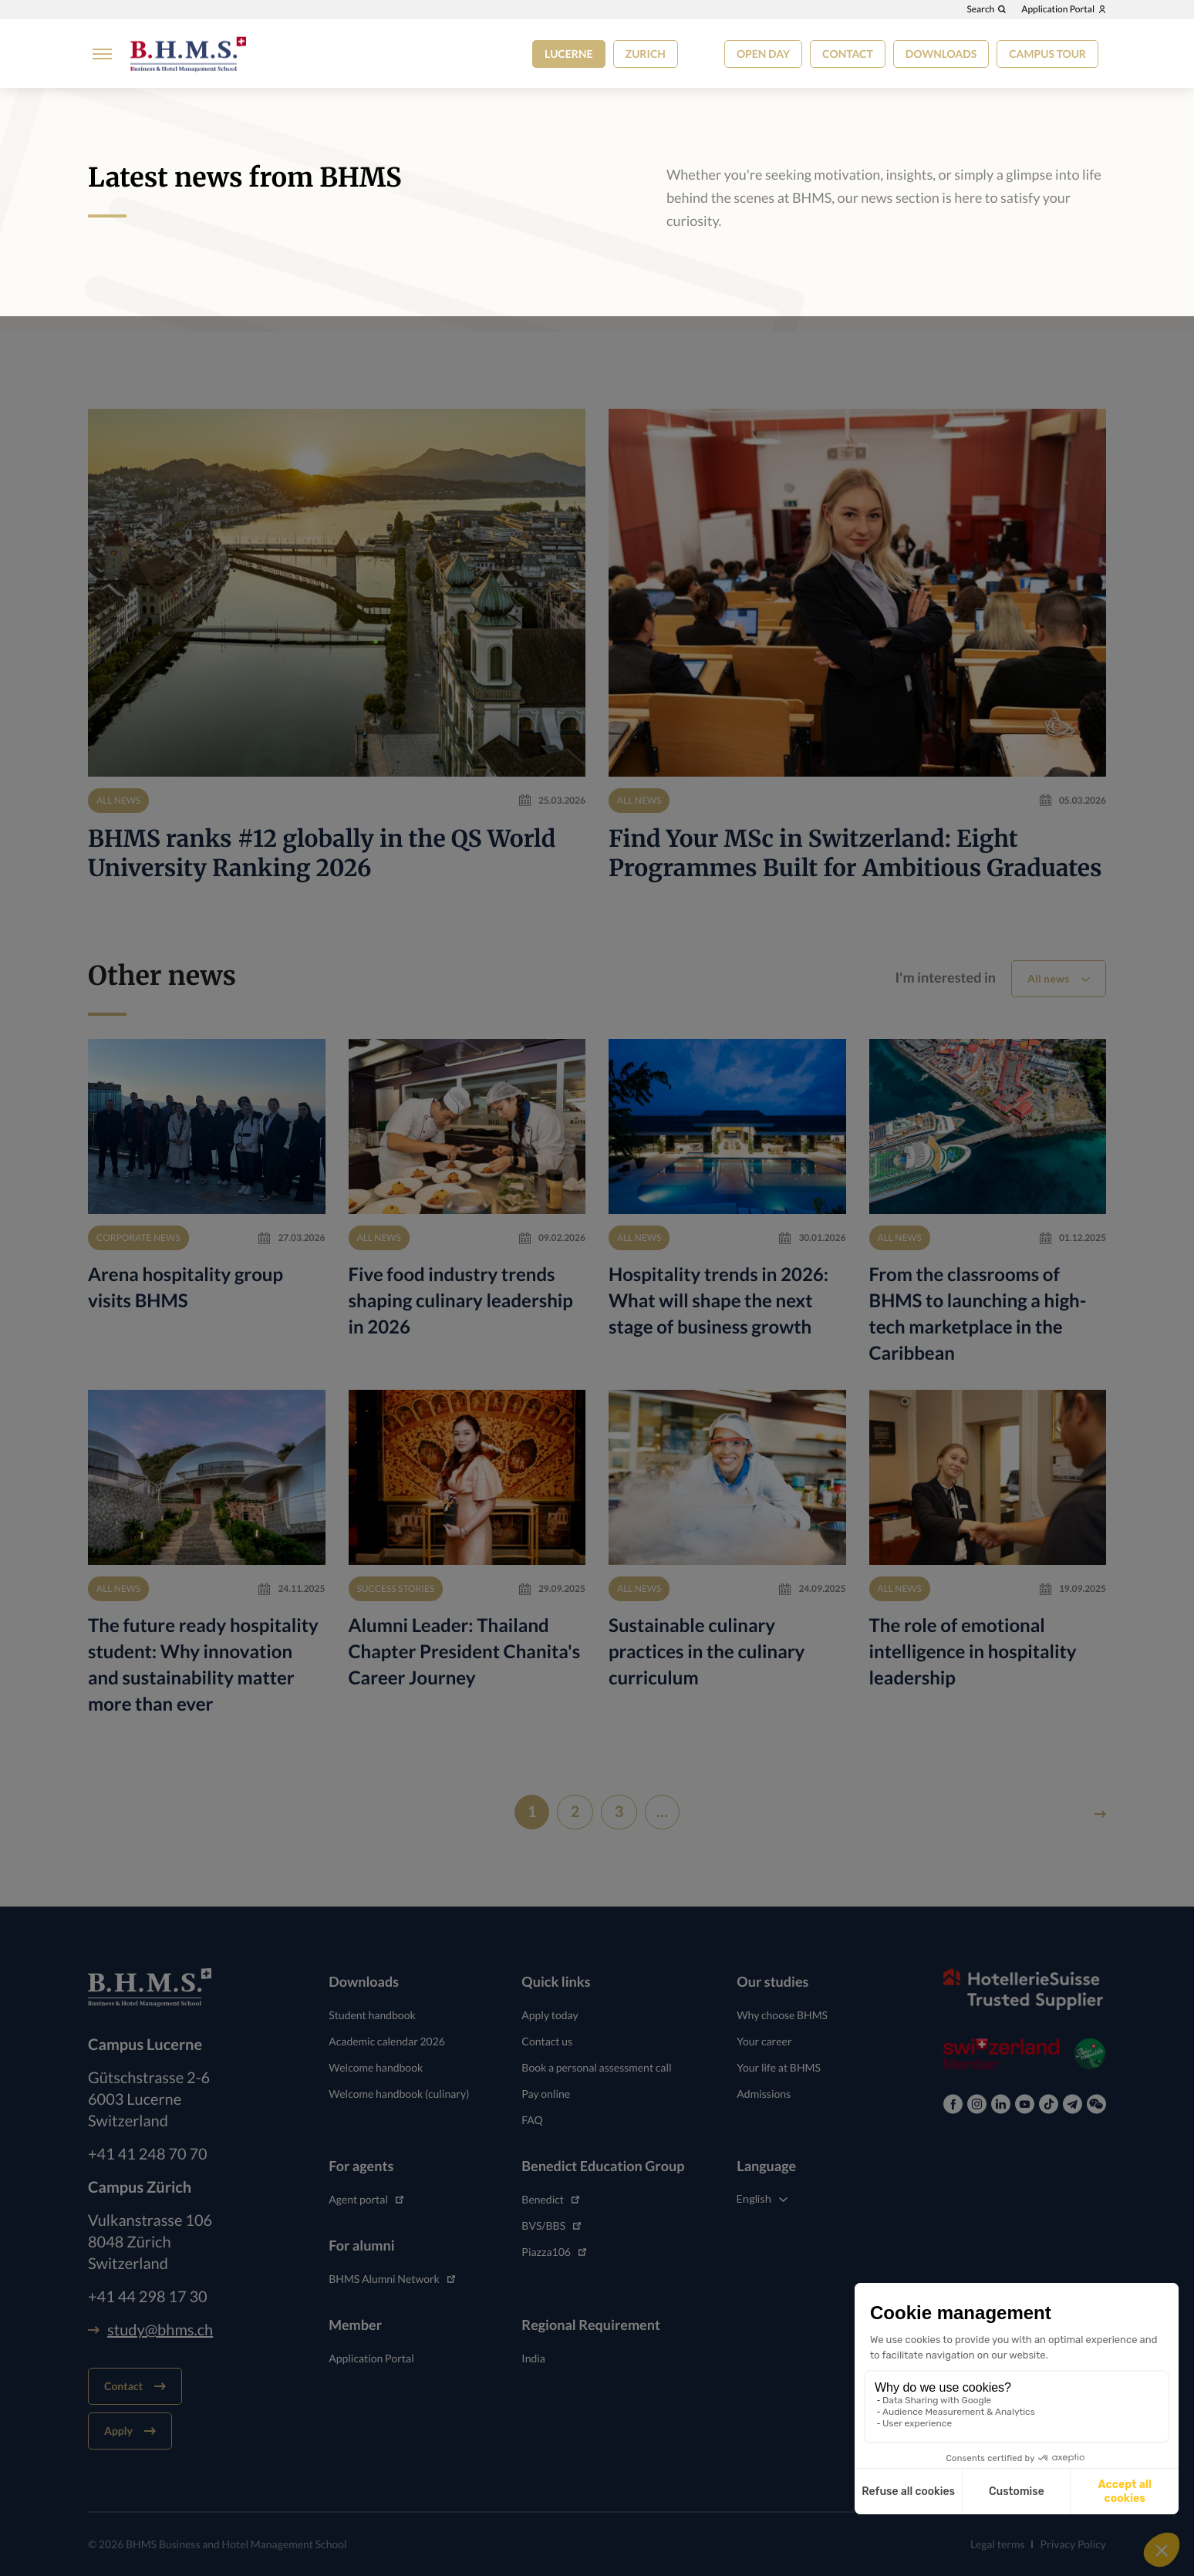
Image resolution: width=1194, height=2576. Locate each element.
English (754, 2198)
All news (1048, 978)
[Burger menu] (97, 58)
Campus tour (1047, 53)
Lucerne (569, 53)
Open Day (763, 53)
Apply (130, 2430)
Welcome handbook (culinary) (399, 2093)
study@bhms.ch (150, 2330)
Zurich (646, 53)
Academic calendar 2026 (387, 2041)
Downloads (941, 53)
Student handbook (372, 2014)
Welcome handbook (376, 2067)
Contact (847, 53)
